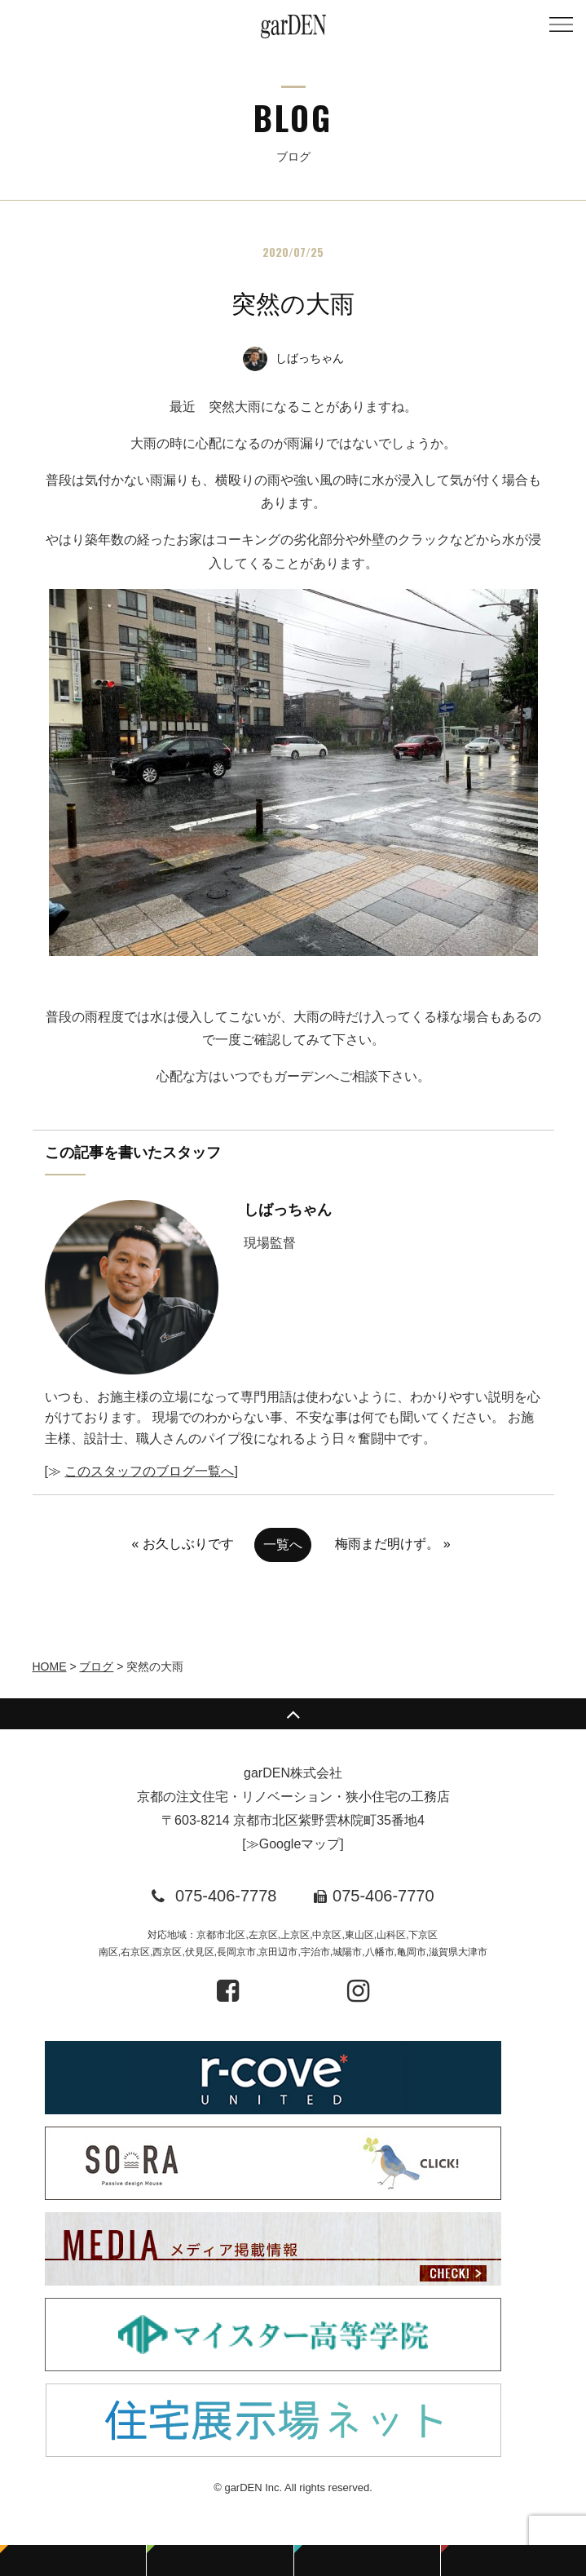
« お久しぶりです (182, 1544)
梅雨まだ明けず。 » (392, 1544)
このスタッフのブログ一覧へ (149, 1471)
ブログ (96, 1666)
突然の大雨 (293, 303)
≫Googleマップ (293, 1844)
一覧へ (282, 1544)
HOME (50, 1666)
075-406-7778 (226, 1896)
